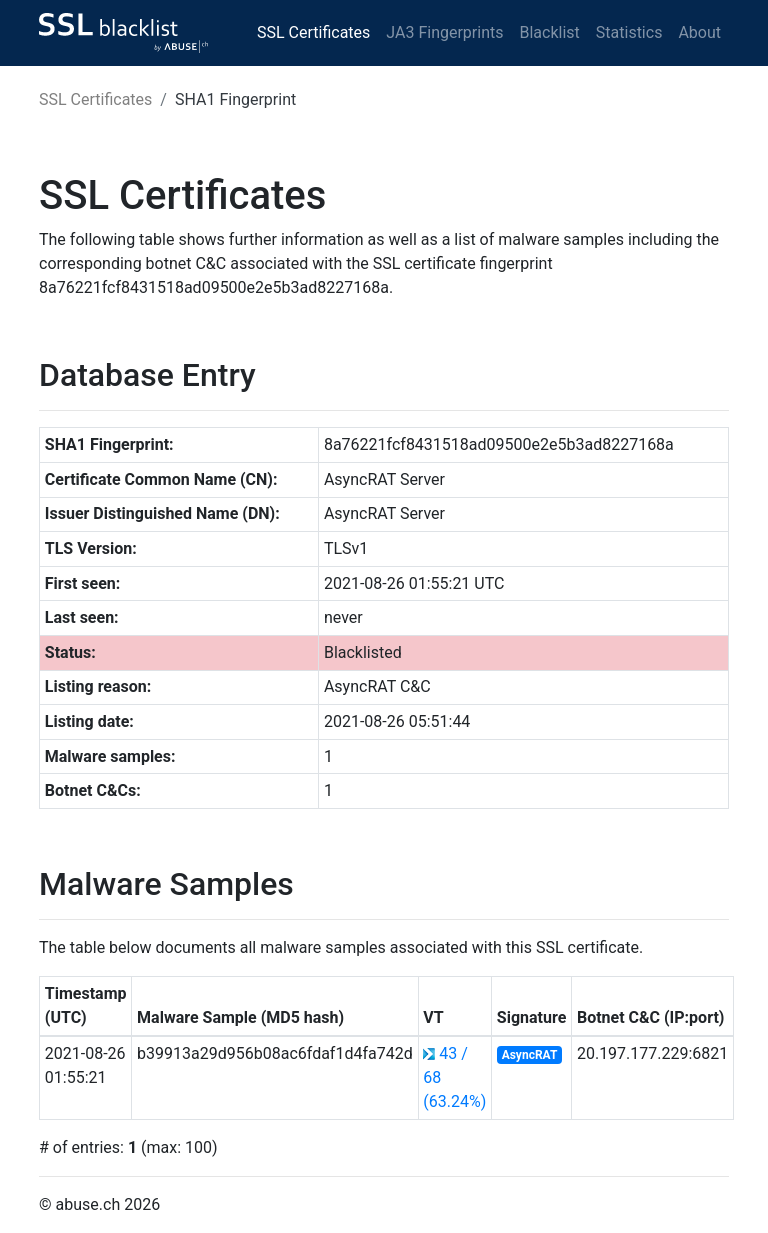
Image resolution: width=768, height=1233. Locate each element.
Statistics (629, 32)
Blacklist (549, 32)
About (699, 32)
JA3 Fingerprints (444, 32)
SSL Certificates (313, 32)
